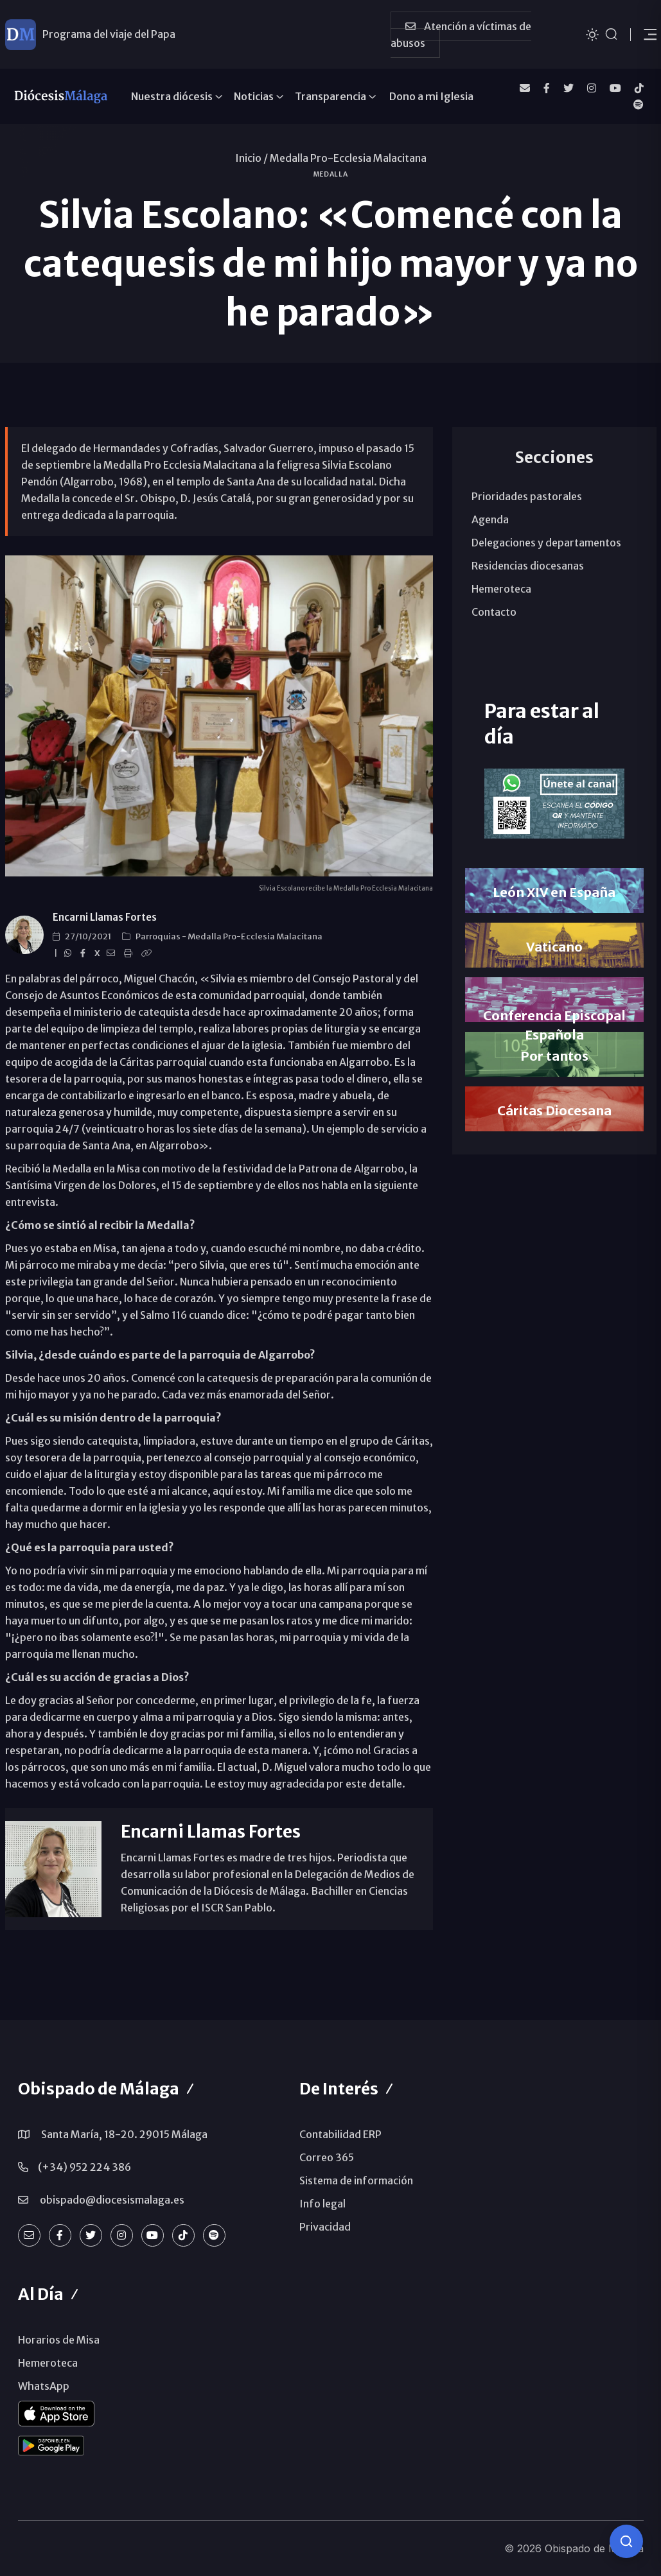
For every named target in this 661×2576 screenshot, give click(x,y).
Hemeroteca (501, 588)
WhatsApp (43, 2386)
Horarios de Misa (59, 2339)
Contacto (494, 611)
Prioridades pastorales (527, 496)
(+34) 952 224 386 (84, 2167)
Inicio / (251, 158)
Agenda (490, 519)
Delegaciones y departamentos (546, 542)
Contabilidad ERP (340, 2134)
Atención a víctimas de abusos (461, 34)
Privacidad (325, 2226)
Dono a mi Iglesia (431, 96)
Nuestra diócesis (172, 96)
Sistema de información (356, 2180)
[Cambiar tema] (592, 34)
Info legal (322, 2203)
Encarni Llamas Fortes (105, 917)
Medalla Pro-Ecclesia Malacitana (348, 158)
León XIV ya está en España (107, 34)
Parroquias (159, 936)
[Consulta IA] (626, 2541)
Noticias (254, 96)
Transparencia (330, 96)
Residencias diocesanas (528, 565)
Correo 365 (326, 2157)
